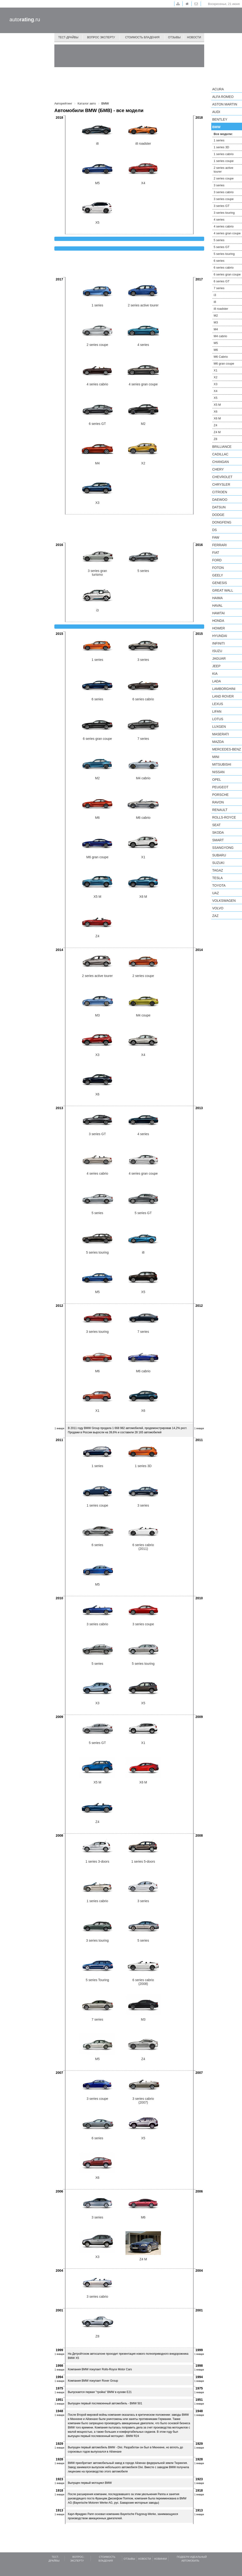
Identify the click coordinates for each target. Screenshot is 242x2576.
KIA (215, 674)
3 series (219, 185)
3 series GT (221, 206)
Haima (217, 598)
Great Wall (222, 590)
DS (214, 530)
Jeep (216, 666)
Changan (220, 462)
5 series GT (221, 247)
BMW (216, 127)
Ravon (218, 802)
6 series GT (221, 281)
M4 (216, 329)
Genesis (219, 583)
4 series (219, 219)
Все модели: (223, 134)
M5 (216, 343)
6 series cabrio (224, 267)
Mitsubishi (221, 764)
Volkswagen (224, 900)
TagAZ (217, 870)
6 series (219, 260)
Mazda (218, 742)
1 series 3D (221, 147)
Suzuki (218, 863)
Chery (218, 469)
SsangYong (222, 848)
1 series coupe (224, 161)
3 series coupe (224, 199)
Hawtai (218, 613)
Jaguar (219, 658)
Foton (218, 568)
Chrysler (221, 484)
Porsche (220, 795)
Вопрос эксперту (101, 37)
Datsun (219, 507)
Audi (216, 112)
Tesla (217, 878)
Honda (218, 621)
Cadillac (220, 454)
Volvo (217, 908)
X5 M (217, 404)
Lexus (217, 704)
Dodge (218, 515)
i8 (215, 302)
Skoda (218, 832)
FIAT (215, 552)
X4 (215, 391)
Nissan (218, 772)
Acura (218, 89)
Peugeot (220, 787)
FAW (215, 537)
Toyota (218, 885)
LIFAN (216, 711)
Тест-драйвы (68, 37)
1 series (219, 140)
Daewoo (219, 499)
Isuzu (217, 651)
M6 (216, 350)
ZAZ (215, 916)
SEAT (216, 825)
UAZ (215, 893)
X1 (215, 370)
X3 (215, 384)
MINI (215, 757)
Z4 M (217, 432)
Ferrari (219, 545)
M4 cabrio (220, 336)
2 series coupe (224, 178)
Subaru (219, 855)
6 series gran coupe (227, 274)
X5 (215, 398)
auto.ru (24, 19)
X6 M (217, 418)
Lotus (217, 719)
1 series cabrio (224, 154)
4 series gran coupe (227, 233)
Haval (217, 605)
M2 (216, 315)
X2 (215, 377)
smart (218, 840)
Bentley (219, 119)
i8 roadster (221, 308)
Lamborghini (223, 689)
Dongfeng (221, 522)
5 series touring (224, 254)
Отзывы (174, 37)
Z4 (215, 425)
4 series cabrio (224, 226)
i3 (215, 295)
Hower (218, 628)
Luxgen (219, 726)
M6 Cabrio (221, 356)
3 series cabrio (224, 192)
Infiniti (218, 643)
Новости (194, 37)
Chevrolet (222, 477)
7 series (219, 288)
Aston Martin (224, 104)
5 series (219, 240)
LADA (216, 681)
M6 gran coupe (224, 363)
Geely (217, 575)
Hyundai (219, 636)
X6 (215, 411)
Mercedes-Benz (226, 749)
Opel (216, 779)
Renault (219, 810)
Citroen (219, 492)
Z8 (215, 439)
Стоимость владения (142, 37)
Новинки (160, 2558)
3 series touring (224, 212)
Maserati (220, 734)
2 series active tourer (223, 169)
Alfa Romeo (222, 97)
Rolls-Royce (224, 817)
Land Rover (223, 696)
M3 (216, 322)
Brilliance (222, 447)
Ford (217, 560)
